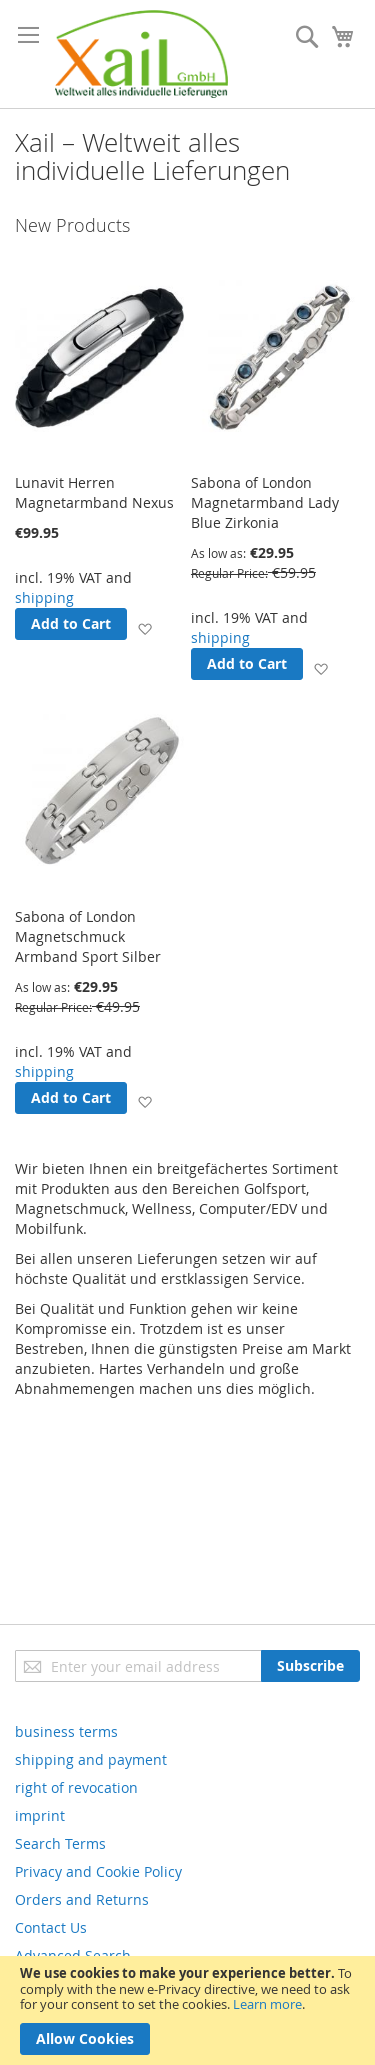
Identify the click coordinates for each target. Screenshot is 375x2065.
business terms (66, 1731)
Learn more (267, 2004)
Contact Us (51, 1927)
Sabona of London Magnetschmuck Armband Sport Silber (88, 936)
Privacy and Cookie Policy (98, 1871)
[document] (187, 2010)
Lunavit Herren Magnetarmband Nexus (94, 492)
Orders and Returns (82, 1899)
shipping (44, 597)
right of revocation (76, 1787)
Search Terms (60, 1843)
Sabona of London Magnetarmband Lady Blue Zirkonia (265, 502)
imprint (40, 1815)
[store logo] (141, 54)
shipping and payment (91, 1759)
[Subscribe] (310, 1666)
